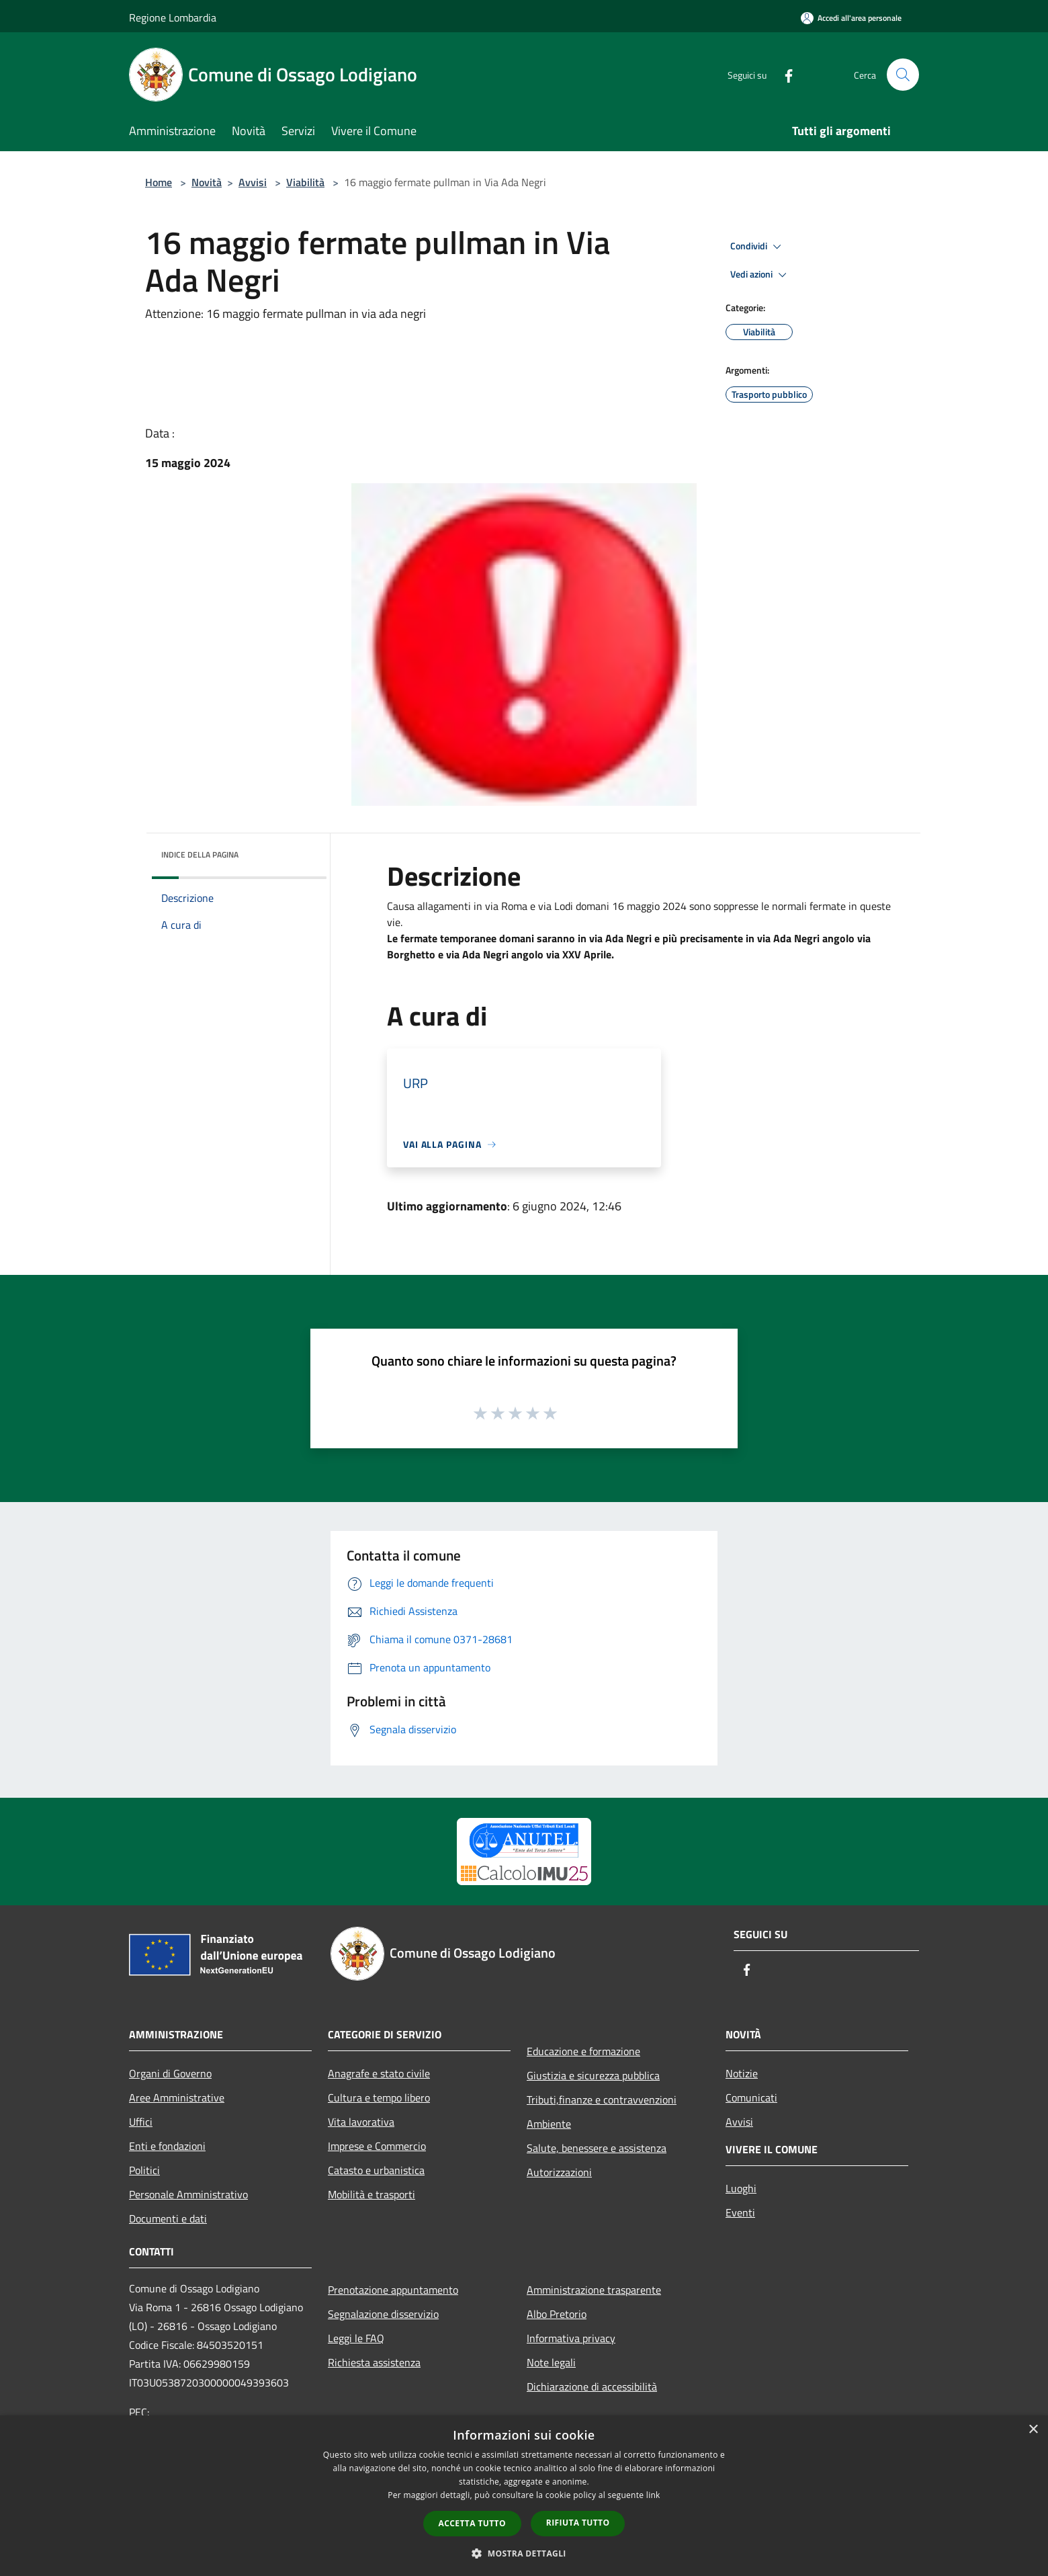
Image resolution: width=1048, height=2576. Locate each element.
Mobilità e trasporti (371, 2194)
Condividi (757, 247)
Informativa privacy (571, 2338)
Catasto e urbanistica (376, 2170)
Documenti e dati (168, 2218)
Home (158, 182)
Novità (206, 182)
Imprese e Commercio (377, 2146)
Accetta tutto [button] (472, 2523)
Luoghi (741, 2188)
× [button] (1033, 2430)
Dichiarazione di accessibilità (592, 2386)
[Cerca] (903, 74)
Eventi (740, 2212)
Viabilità (305, 182)
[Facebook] (783, 74)
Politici (144, 2170)
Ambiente (549, 2124)
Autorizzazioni (559, 2172)
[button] (524, 2553)
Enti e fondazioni (167, 2146)
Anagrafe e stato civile (379, 2073)
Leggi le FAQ (356, 2338)
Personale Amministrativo (188, 2194)
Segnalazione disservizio (383, 2314)
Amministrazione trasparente (594, 2290)
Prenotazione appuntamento (393, 2290)
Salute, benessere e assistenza (596, 2148)
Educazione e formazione (583, 2051)
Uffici (140, 2122)
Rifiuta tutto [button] (578, 2522)
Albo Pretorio (556, 2314)
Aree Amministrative (176, 2097)
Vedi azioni (760, 275)
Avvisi (252, 182)
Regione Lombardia (172, 17)
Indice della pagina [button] (199, 854)
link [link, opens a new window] (653, 2495)
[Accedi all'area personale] (851, 18)
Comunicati (751, 2097)
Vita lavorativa (361, 2122)
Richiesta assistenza (374, 2362)
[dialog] (524, 2495)
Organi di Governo (170, 2073)
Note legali (551, 2362)
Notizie (742, 2073)
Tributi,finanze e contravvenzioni (601, 2099)
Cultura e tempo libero (379, 2097)
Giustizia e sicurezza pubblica (593, 2075)
